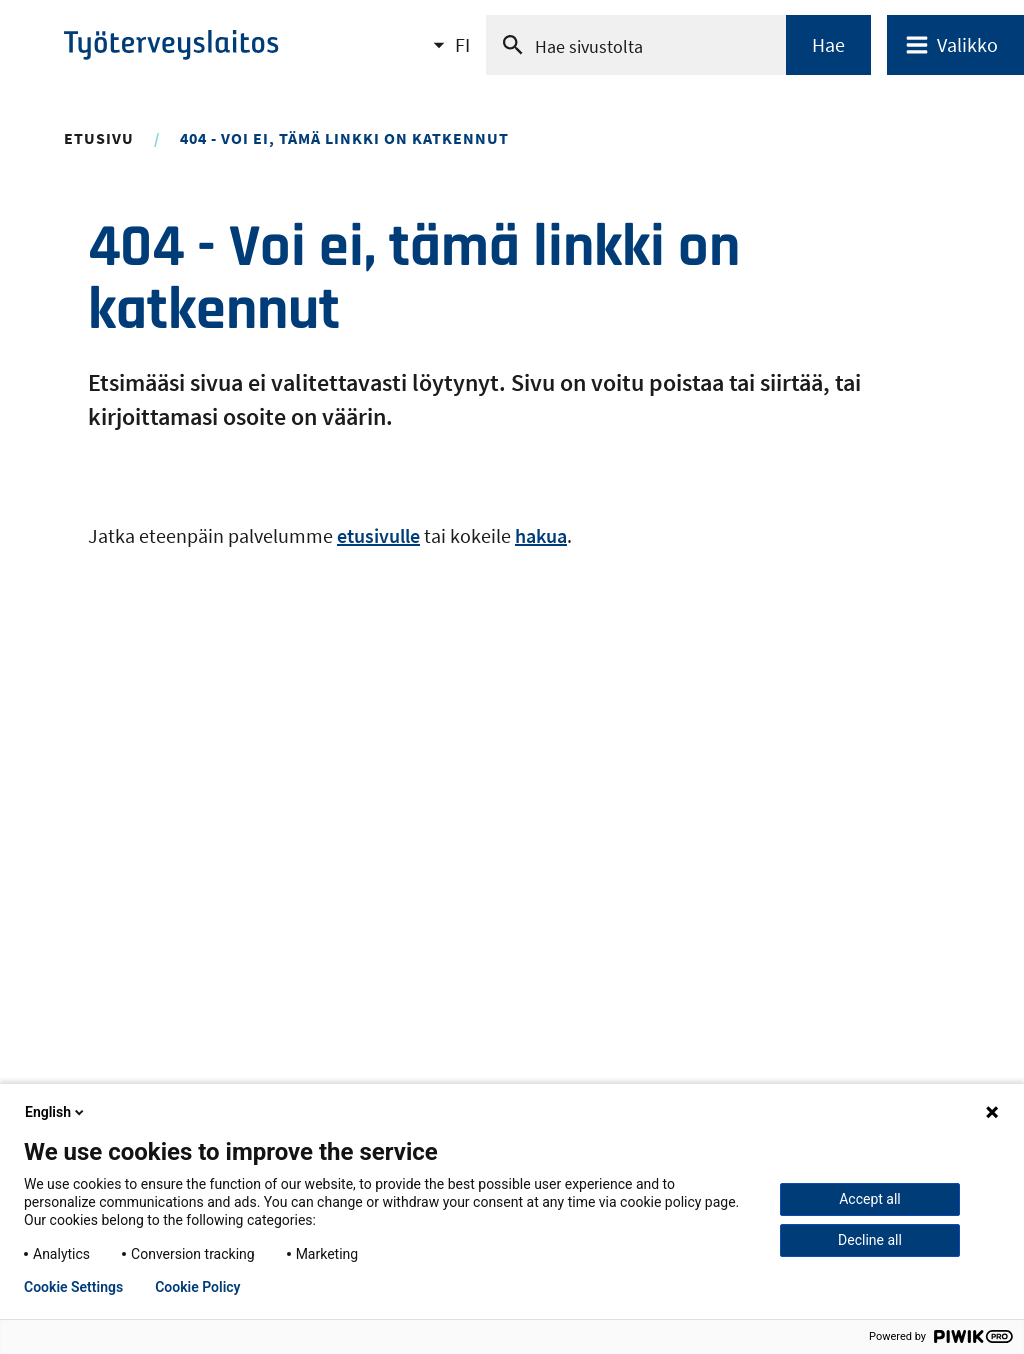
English (56, 1112)
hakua (541, 535)
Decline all (870, 1240)
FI (462, 51)
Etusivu (99, 138)
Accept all (870, 1199)
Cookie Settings (73, 1287)
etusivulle (378, 535)
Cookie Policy (197, 1287)
